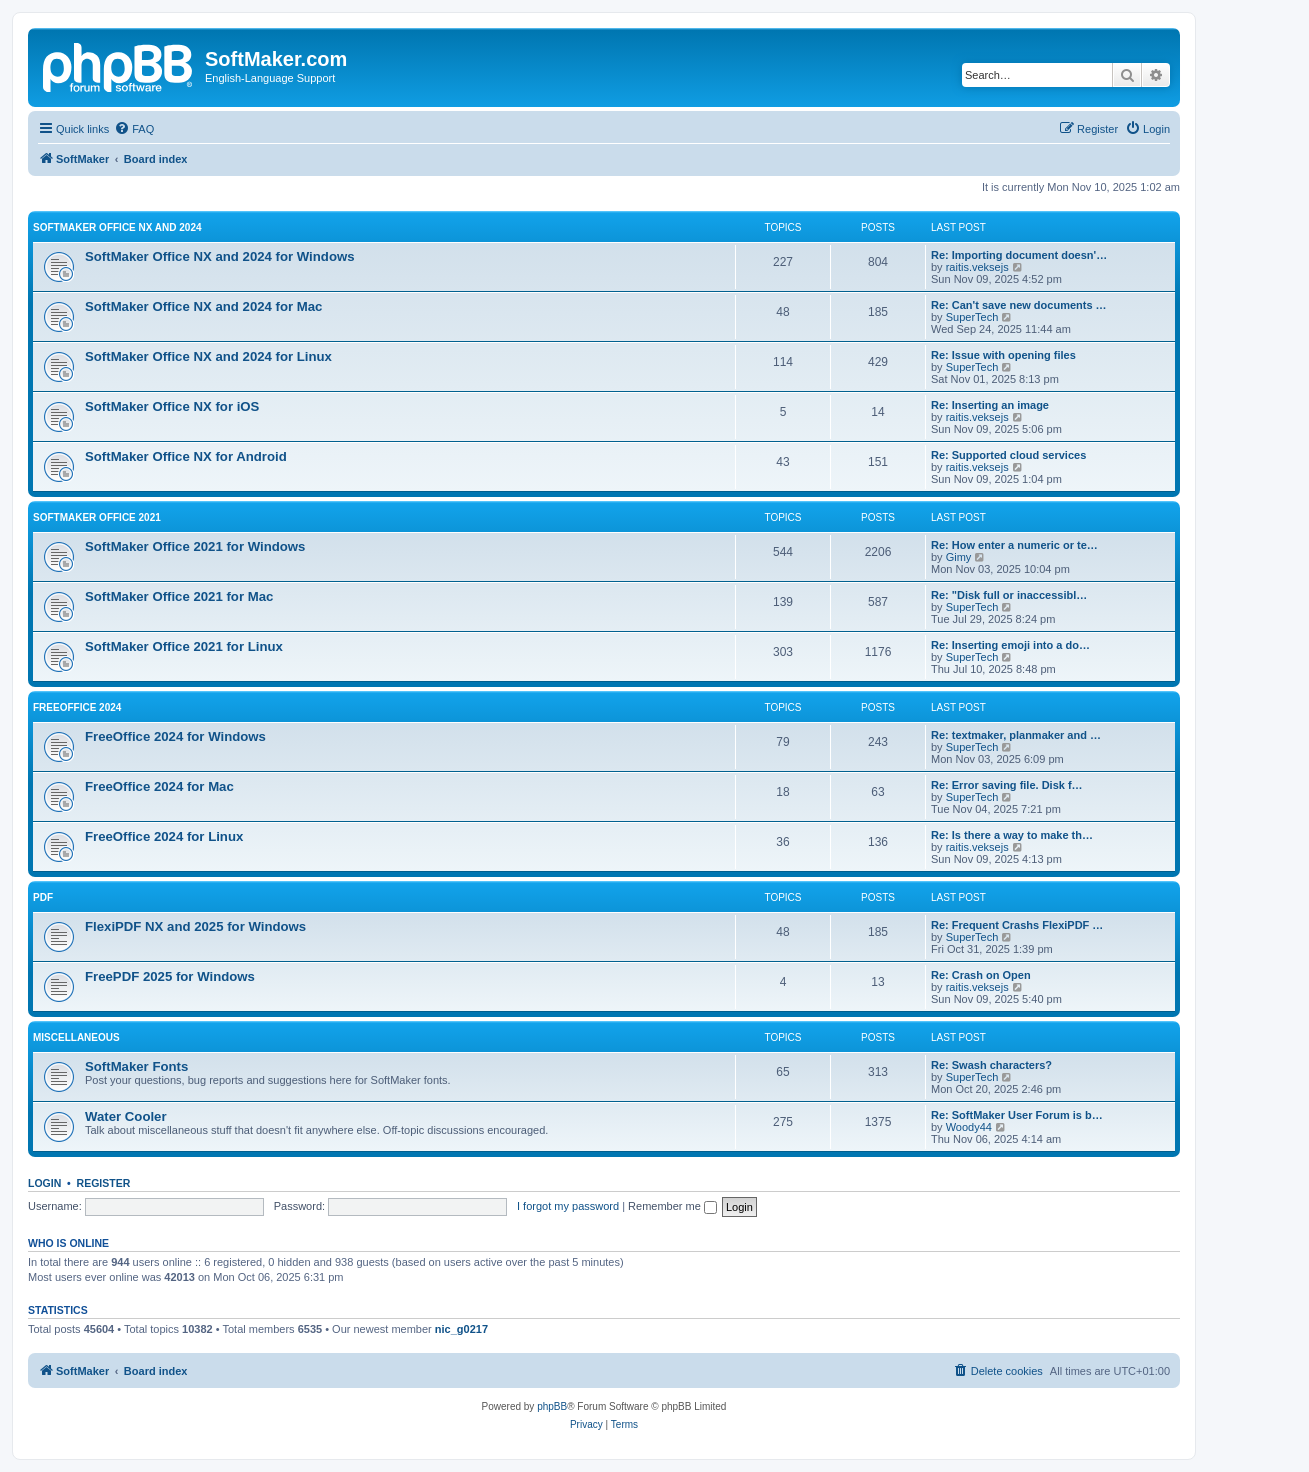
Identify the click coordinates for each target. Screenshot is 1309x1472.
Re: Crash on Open (981, 975)
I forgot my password (568, 1206)
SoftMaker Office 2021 (97, 517)
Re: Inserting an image (990, 405)
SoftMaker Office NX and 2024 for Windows (220, 256)
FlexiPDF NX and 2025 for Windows (195, 926)
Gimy (959, 557)
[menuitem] (134, 129)
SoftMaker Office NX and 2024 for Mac (203, 306)
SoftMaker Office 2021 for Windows (195, 546)
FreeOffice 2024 (77, 707)
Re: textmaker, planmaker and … (1016, 735)
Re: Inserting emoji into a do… (1010, 645)
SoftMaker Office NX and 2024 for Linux (208, 356)
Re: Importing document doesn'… (1019, 255)
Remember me (672, 1206)
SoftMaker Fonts (136, 1066)
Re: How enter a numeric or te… (1014, 545)
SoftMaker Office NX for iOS (172, 406)
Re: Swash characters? (991, 1065)
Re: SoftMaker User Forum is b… (1017, 1115)
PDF (43, 897)
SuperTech (972, 317)
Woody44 (969, 1127)
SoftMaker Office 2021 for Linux (184, 646)
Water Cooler (126, 1116)
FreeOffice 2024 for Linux (164, 836)
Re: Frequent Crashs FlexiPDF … (1017, 925)
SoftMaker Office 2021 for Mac (179, 596)
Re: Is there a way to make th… (1012, 835)
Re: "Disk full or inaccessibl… (1009, 595)
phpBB (552, 1406)
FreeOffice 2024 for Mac (159, 786)
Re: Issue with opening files (1003, 355)
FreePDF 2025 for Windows (170, 976)
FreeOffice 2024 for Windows (175, 736)
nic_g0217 (461, 1329)
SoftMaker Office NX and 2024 (117, 227)
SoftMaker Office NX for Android (186, 456)
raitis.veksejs (977, 267)
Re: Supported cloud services (1008, 455)
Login (44, 1183)
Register (104, 1183)
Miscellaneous (76, 1037)
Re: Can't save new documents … (1019, 305)
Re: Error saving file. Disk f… (1007, 785)
